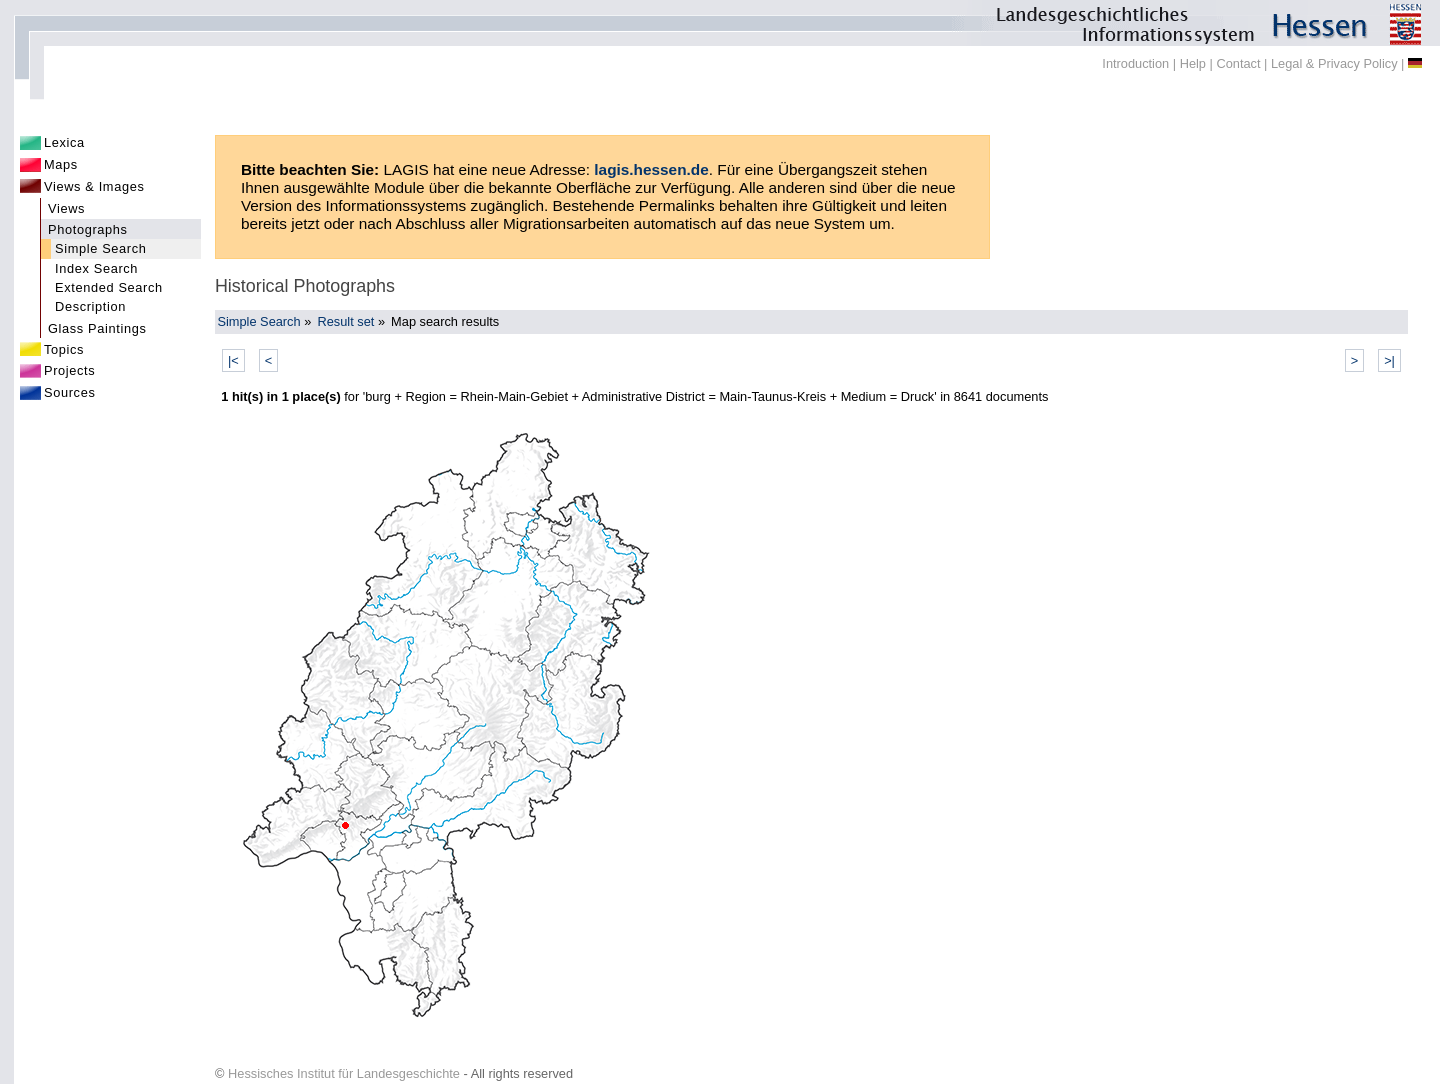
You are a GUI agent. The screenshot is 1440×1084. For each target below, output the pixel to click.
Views (66, 208)
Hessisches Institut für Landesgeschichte (344, 1073)
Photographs (88, 229)
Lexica (64, 142)
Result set (345, 321)
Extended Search (109, 287)
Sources (69, 392)
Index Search (96, 268)
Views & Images (94, 186)
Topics (64, 349)
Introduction (1135, 63)
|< (233, 360)
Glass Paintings (97, 328)
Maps (61, 164)
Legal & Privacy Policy (1334, 63)
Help (1193, 63)
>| (1389, 360)
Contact (1238, 63)
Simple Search (101, 248)
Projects (69, 370)
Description (90, 306)
